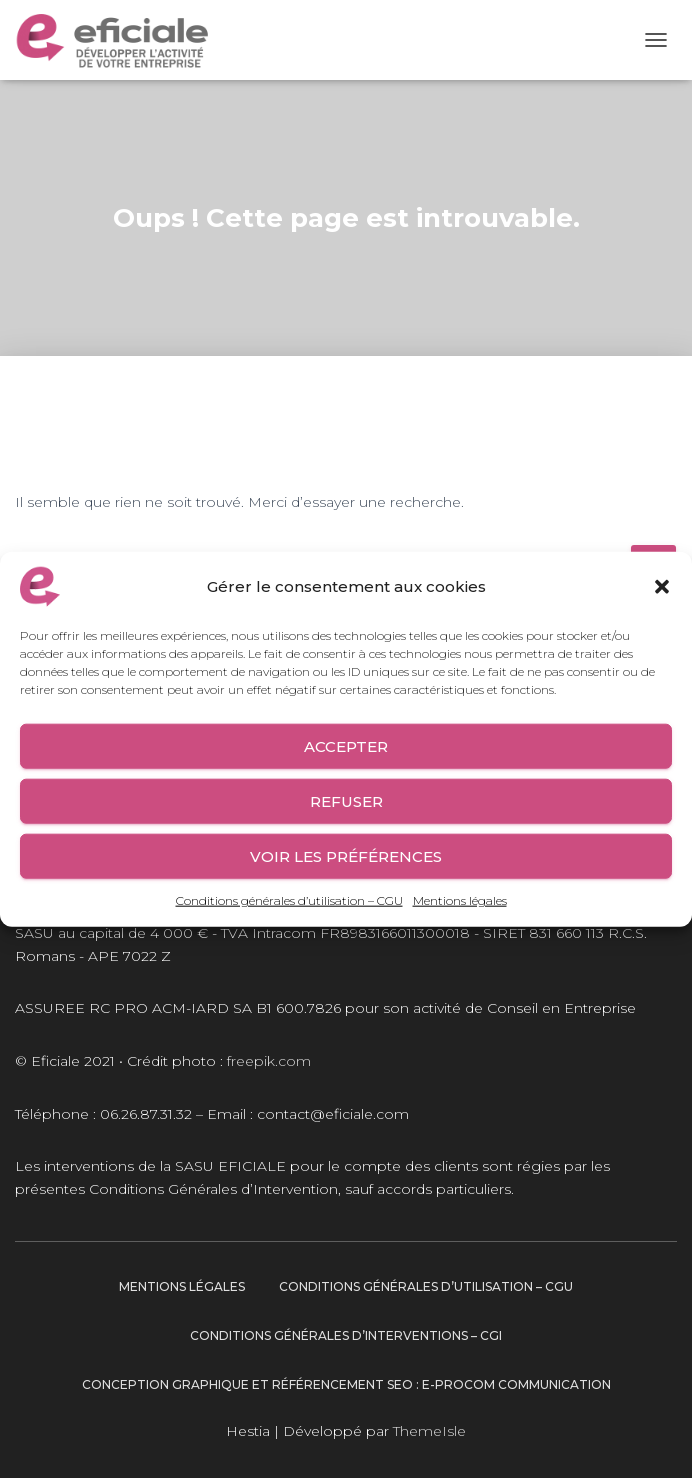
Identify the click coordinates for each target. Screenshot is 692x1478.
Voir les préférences (346, 855)
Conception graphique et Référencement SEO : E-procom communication (346, 1384)
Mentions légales (460, 900)
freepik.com (269, 1061)
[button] (662, 587)
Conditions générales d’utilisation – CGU (289, 900)
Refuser (346, 800)
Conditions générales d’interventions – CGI (346, 1335)
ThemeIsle (429, 1431)
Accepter (346, 745)
